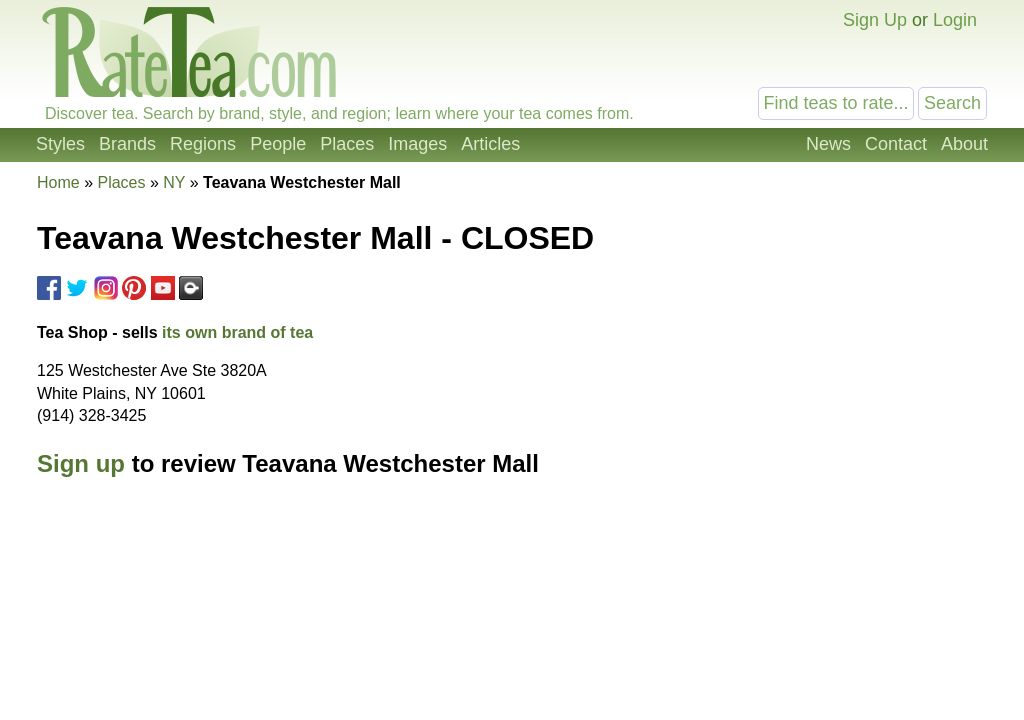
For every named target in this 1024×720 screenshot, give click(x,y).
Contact (896, 144)
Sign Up (875, 20)
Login (955, 20)
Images (417, 144)
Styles (60, 144)
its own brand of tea (237, 332)
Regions (203, 144)
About (964, 144)
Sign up (81, 463)
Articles (490, 144)
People (278, 144)
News (828, 144)
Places (347, 144)
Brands (127, 144)
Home (58, 182)
